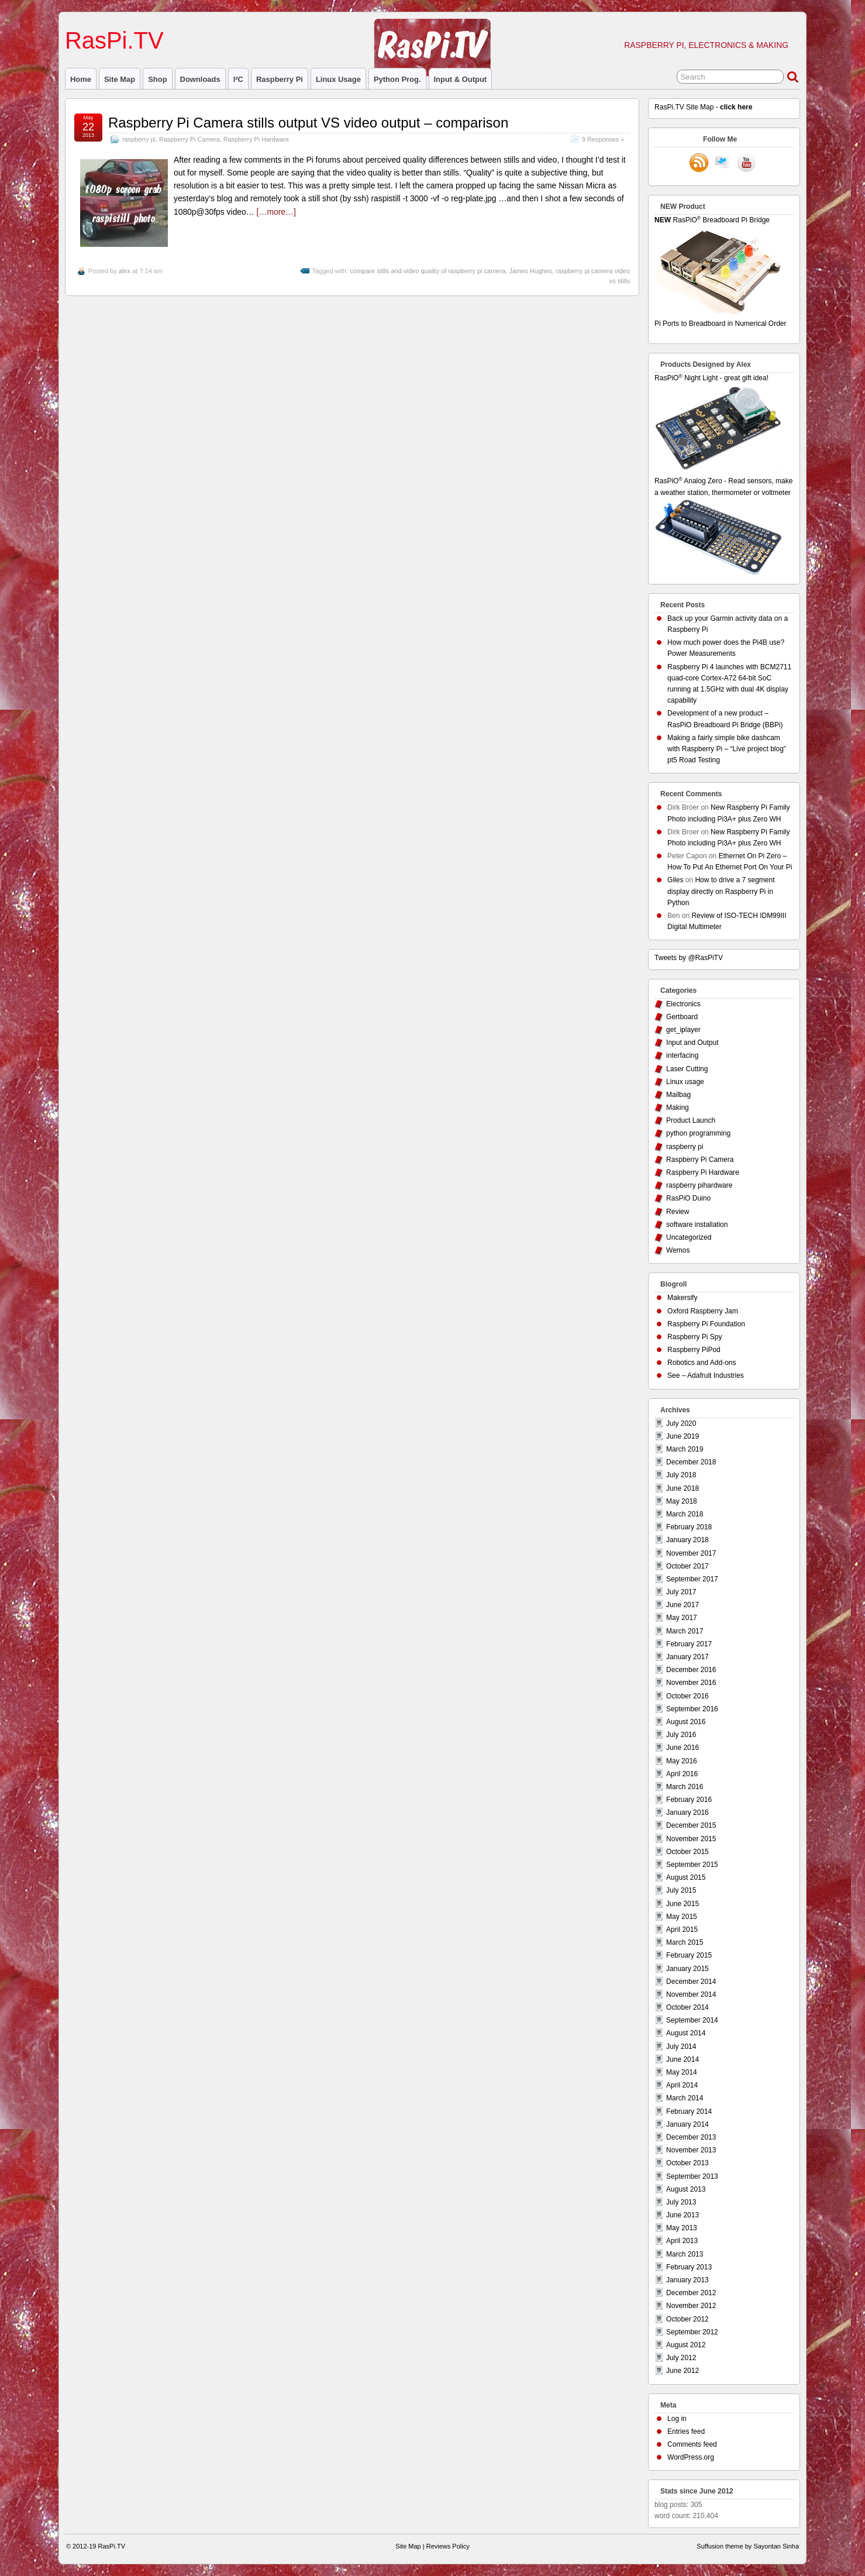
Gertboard (682, 1017)
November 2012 (691, 2306)
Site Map (119, 79)
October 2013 (687, 2163)
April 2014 (682, 2085)
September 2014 (692, 2020)
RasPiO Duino (688, 1198)
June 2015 (682, 1904)
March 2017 (684, 1631)
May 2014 (681, 2072)
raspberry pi (279, 79)
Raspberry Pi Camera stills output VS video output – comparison (308, 122)
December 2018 (691, 1462)
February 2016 (689, 1800)
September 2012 (692, 2332)
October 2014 (687, 2007)
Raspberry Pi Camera (189, 139)
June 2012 (682, 2371)
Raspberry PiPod (694, 1350)
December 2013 (691, 2137)
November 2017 (691, 1553)
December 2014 (691, 1981)
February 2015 (689, 1955)
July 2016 (681, 1735)
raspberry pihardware (699, 1185)
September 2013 (692, 2176)
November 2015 (691, 1839)
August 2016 (685, 1722)
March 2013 (684, 2254)
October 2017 (687, 1566)
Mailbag (678, 1095)
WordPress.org (690, 2457)
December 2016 (691, 1670)
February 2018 (689, 1527)
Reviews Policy (448, 2546)
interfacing (682, 1055)
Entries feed (686, 2431)
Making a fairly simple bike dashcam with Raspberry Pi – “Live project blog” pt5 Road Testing (726, 749)
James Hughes (530, 270)
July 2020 (681, 1423)
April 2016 (682, 1774)
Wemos (678, 1250)
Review (677, 1212)
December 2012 (691, 2293)
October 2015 (687, 1852)
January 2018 (687, 1540)
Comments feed (692, 2444)
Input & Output (460, 79)
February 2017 (689, 1644)
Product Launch (690, 1120)
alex (124, 270)
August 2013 (685, 2189)
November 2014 (691, 1994)
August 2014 (685, 2033)
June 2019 (682, 1436)
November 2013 (691, 2150)
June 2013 (682, 2215)
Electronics (683, 1004)
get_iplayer (683, 1030)
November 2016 (691, 1683)
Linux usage (338, 79)
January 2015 (687, 1969)
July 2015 (681, 1890)
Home (80, 79)
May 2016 (681, 1761)
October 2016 (687, 1696)
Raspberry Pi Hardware (256, 139)
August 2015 (685, 1877)
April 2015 (682, 1929)
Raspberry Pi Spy (694, 1337)
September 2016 (692, 1709)
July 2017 (681, 1592)
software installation (697, 1224)
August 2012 (685, 2345)
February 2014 (689, 2111)
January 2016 (687, 1812)
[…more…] (276, 211)
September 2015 (692, 1864)
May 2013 (681, 2228)
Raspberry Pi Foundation (706, 1324)
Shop (157, 79)
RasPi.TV (114, 40)
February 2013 (689, 2267)
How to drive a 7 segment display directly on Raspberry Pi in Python (720, 891)
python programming (698, 1133)
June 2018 (682, 1488)
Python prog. (397, 79)
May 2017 (681, 1618)
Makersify (682, 1298)
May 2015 (681, 1917)
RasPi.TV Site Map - (703, 107)
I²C (238, 79)
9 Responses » (603, 139)
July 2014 (681, 2046)
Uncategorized (688, 1237)
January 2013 (687, 2280)
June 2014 (682, 2059)
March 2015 (684, 1942)
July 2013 (681, 2202)
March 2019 (684, 1449)
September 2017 (692, 1579)
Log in (677, 2419)
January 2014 (687, 2124)
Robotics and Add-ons (701, 1362)
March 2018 (684, 1514)
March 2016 (684, 1787)
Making (677, 1107)
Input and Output (692, 1042)
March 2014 (684, 2098)
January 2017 (687, 1657)
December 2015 (691, 1825)
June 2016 (682, 1747)
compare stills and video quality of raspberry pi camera (427, 270)
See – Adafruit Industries (705, 1375)
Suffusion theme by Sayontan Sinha (748, 2546)
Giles (675, 880)
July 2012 (681, 2358)
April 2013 (682, 2241)
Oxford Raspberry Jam (702, 1311)
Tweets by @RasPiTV (688, 958)
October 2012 (687, 2319)
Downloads (200, 79)
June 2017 (682, 1605)
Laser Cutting (687, 1069)
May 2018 (681, 1501)
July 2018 (681, 1475)
